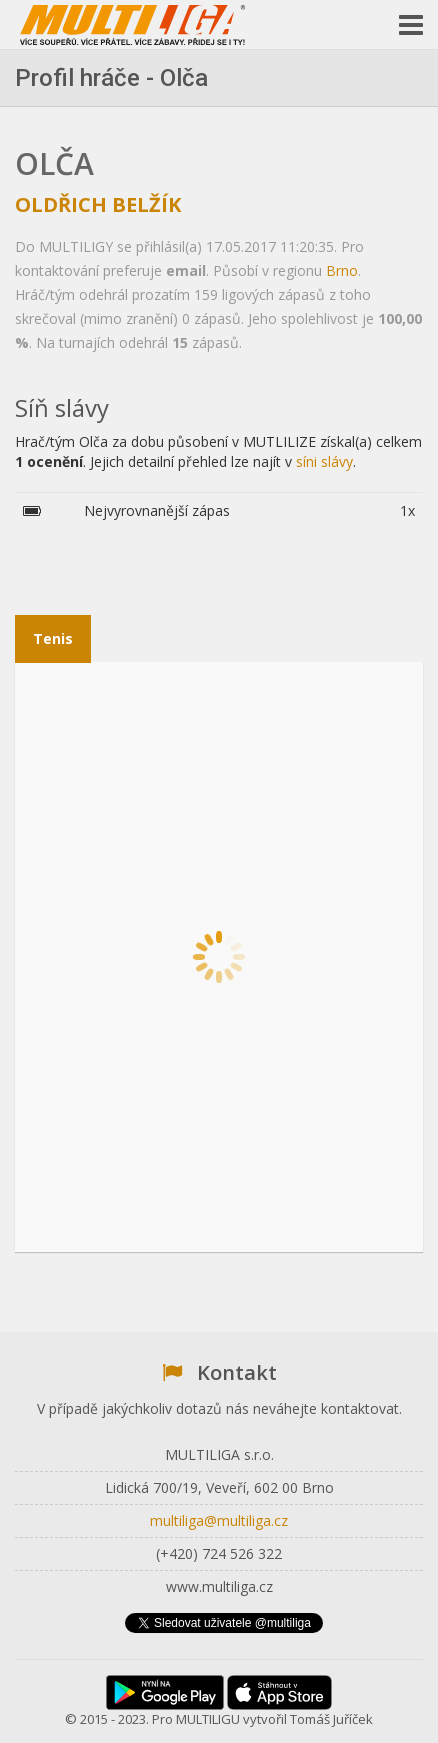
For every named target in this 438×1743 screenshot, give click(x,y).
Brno (342, 270)
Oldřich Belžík (98, 204)
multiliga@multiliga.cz (219, 1520)
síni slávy (324, 461)
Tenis (53, 638)
